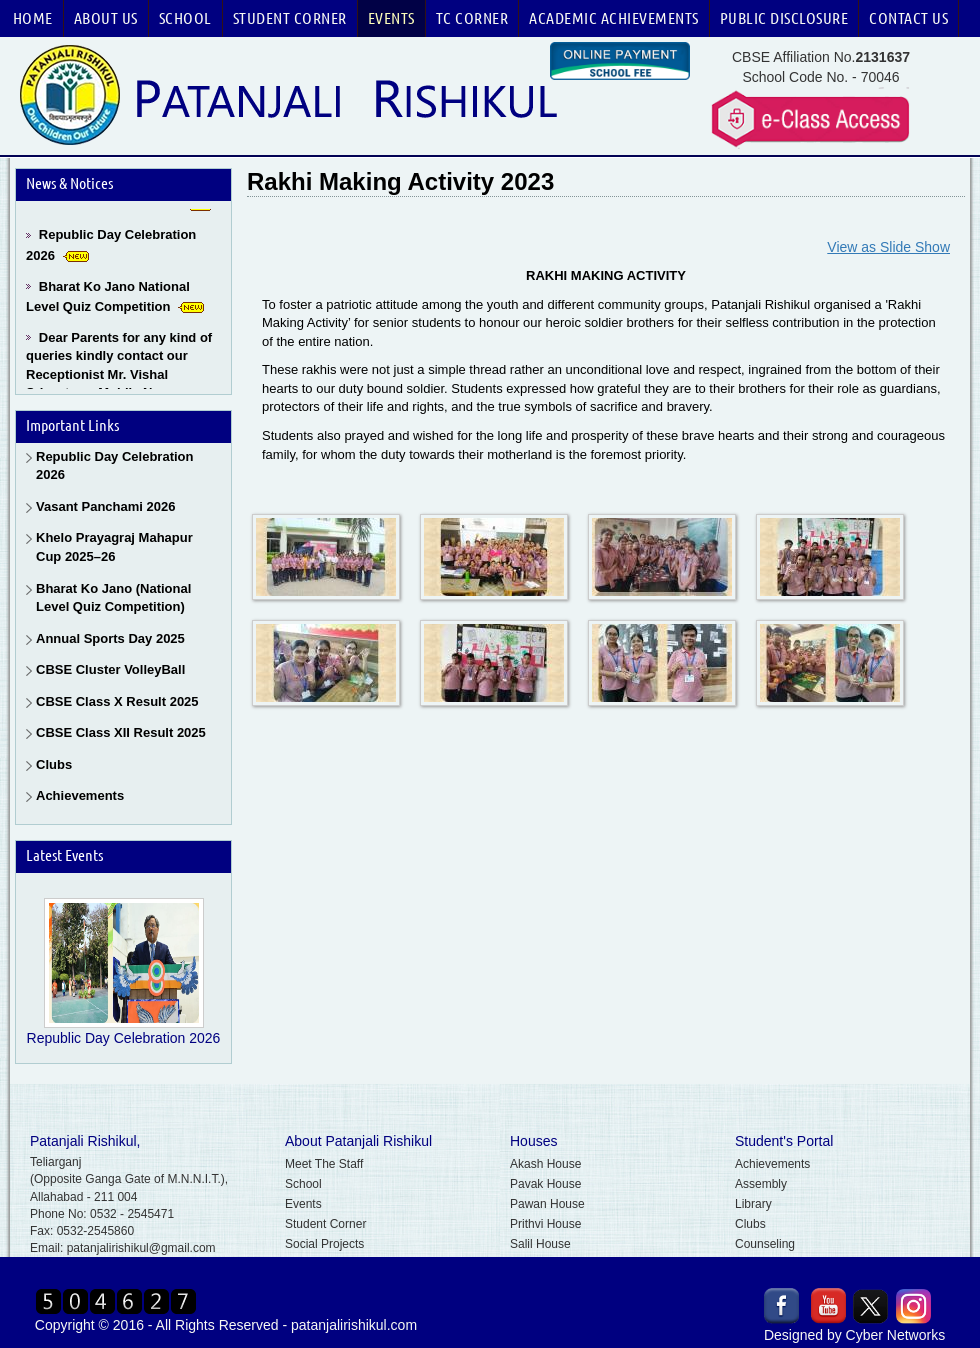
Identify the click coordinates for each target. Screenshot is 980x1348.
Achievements (80, 795)
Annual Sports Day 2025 (110, 638)
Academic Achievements (614, 18)
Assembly (761, 1184)
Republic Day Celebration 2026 (114, 466)
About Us (106, 18)
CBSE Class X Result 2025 (117, 701)
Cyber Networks (896, 1335)
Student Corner (290, 18)
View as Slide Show (888, 247)
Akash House (545, 1164)
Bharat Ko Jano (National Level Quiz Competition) (113, 598)
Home (33, 18)
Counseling (765, 1244)
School (185, 18)
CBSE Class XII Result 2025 (121, 732)
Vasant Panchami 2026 (105, 506)
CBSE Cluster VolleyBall (110, 669)
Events (391, 18)
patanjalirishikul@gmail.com (141, 1248)
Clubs (54, 764)
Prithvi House (545, 1224)
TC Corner (472, 18)
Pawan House (547, 1204)
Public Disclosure (784, 18)
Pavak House (545, 1184)
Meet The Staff (324, 1164)
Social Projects (324, 1244)
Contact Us (908, 18)
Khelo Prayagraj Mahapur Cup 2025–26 (114, 547)
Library (753, 1204)
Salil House (540, 1244)
